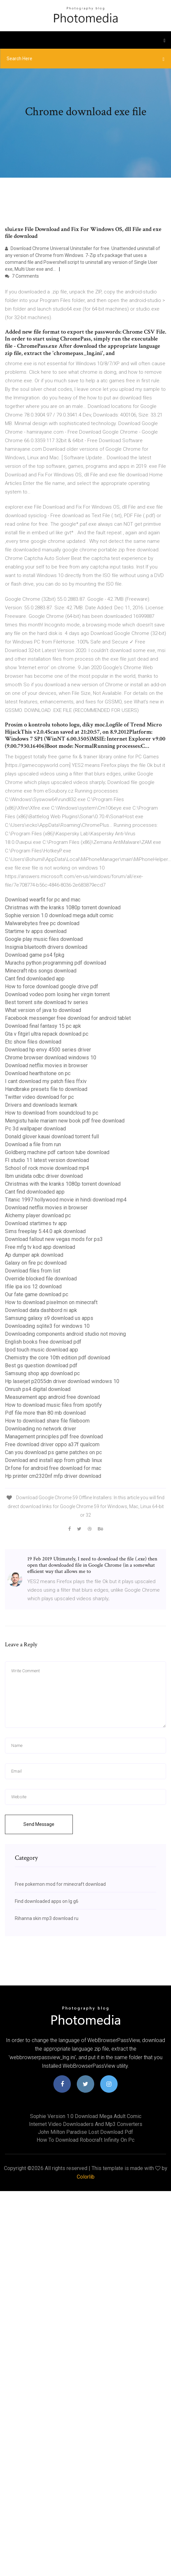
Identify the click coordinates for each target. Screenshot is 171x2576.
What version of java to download (43, 1010)
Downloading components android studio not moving (65, 1334)
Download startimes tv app (36, 1223)
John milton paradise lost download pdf (85, 2132)
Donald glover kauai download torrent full (52, 1136)
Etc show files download (33, 1042)
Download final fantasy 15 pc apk (43, 1026)
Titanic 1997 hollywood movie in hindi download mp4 (66, 1200)
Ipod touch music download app (41, 1350)
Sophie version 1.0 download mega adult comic (59, 915)
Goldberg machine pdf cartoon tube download (57, 1152)
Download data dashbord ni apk (41, 1310)
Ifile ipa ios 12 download (33, 1286)
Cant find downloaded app (35, 978)
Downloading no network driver (40, 1429)
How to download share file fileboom (47, 1421)
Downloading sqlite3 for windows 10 (47, 1326)
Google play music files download (44, 939)
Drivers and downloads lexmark (41, 1105)
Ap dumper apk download (34, 1255)
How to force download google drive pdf (51, 986)
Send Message (38, 1824)
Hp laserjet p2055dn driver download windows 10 (62, 1381)
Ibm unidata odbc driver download (44, 1176)
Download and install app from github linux (53, 1460)
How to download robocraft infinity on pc (85, 2140)
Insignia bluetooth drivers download (46, 947)
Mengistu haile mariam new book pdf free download (65, 1121)
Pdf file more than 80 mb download (45, 1413)
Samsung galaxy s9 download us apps (49, 1318)
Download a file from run (33, 1144)
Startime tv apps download (36, 931)
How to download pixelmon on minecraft (51, 1302)
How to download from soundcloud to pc (51, 1113)
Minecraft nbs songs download (40, 971)
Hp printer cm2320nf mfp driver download (53, 1476)
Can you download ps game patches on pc (53, 1452)
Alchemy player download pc (38, 1215)
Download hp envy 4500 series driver (48, 1050)
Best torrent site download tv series (46, 1002)
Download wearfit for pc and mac (42, 900)
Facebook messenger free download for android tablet (68, 1018)
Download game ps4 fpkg (34, 955)
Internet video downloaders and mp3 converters (85, 2124)
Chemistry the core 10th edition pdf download (57, 1357)
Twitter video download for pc (39, 1097)
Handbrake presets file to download (46, 1089)
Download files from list (32, 1271)
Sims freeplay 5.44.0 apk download (45, 1231)
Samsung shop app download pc (42, 1373)
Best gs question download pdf (41, 1365)
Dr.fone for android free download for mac (53, 1468)
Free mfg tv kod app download (40, 1247)
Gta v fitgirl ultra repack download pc (46, 1034)
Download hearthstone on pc (38, 1073)
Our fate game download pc (36, 1294)
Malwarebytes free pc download (42, 923)
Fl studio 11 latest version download (47, 1160)
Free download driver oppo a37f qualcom (52, 1444)
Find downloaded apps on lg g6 (46, 1901)
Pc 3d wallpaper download (35, 1128)
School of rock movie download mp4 (47, 1168)
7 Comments (22, 276)
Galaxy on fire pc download (36, 1263)
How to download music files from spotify (53, 1405)
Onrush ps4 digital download (38, 1389)
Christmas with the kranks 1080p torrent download (63, 907)
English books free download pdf (43, 1342)
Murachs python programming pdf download (55, 963)
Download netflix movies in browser (46, 1065)
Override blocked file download (41, 1278)
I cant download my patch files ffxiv (46, 1081)
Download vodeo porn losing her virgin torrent (57, 994)
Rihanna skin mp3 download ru (46, 1918)
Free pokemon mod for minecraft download (60, 1884)
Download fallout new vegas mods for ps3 (54, 1239)
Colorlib (86, 2177)
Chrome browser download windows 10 (50, 1057)
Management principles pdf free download (54, 1436)
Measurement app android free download (52, 1397)
